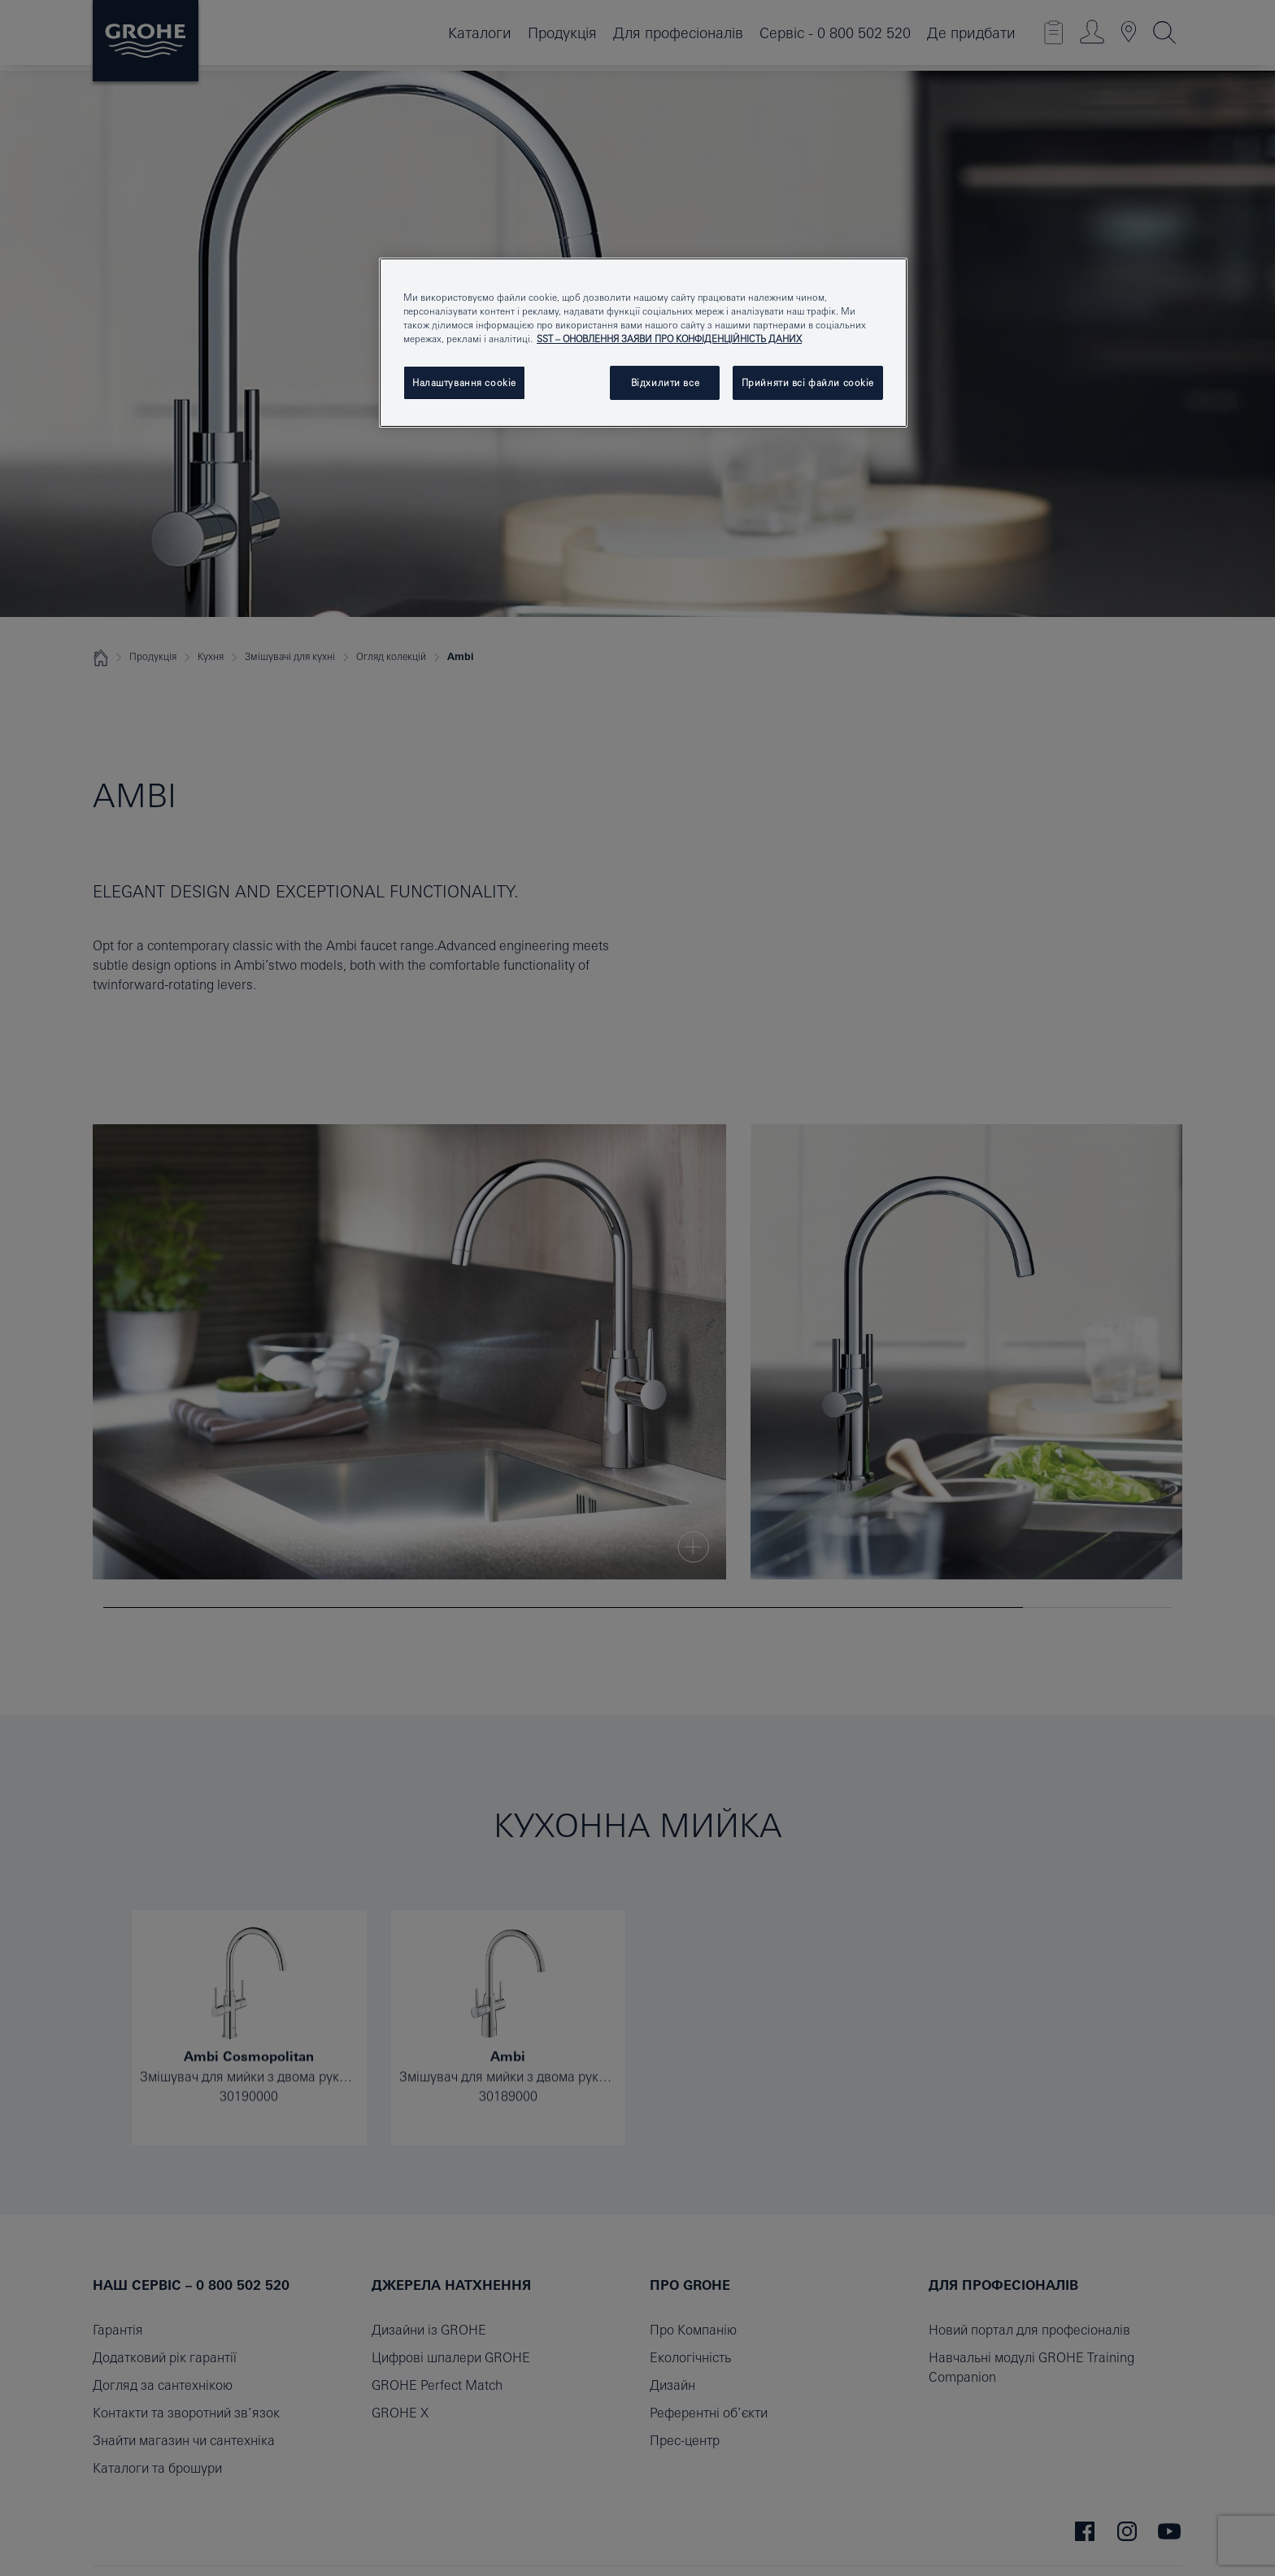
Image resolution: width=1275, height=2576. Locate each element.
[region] (643, 343)
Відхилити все (665, 382)
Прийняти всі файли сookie (808, 382)
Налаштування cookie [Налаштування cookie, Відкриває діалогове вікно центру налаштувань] (464, 382)
